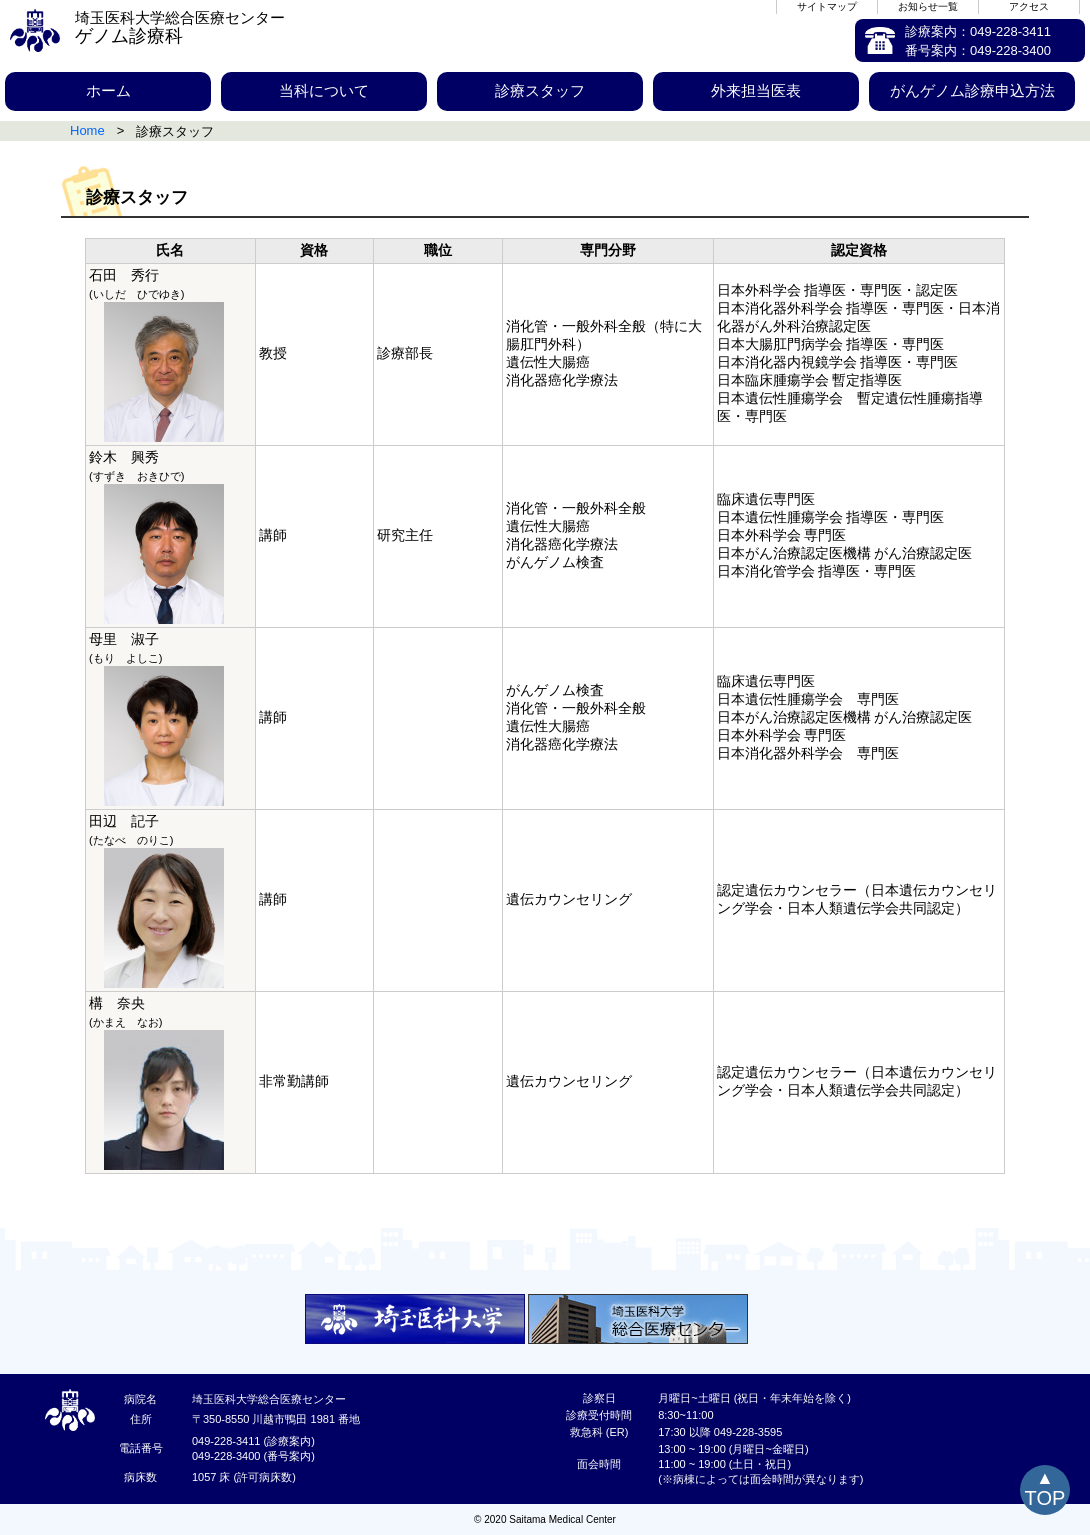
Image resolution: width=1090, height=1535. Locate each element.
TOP (1045, 1498)
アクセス (1029, 6)
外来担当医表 (756, 90)
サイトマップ (827, 6)
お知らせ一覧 (928, 6)
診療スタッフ (540, 90)
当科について (324, 90)
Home (87, 130)
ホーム (108, 90)
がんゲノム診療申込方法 (972, 90)
